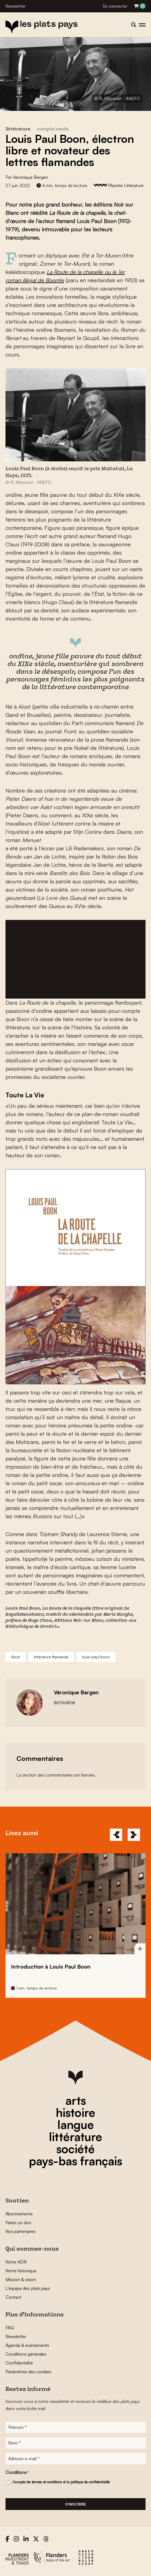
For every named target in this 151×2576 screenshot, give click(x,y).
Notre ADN (16, 2262)
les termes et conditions (44, 2482)
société (75, 2149)
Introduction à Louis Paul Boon (51, 1966)
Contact (13, 2297)
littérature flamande (51, 1656)
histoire (75, 2112)
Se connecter (115, 6)
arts (75, 2100)
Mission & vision (20, 2279)
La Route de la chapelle (67, 1609)
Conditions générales (25, 2354)
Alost (15, 1656)
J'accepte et (61, 2481)
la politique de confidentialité (88, 2482)
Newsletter (15, 6)
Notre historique (21, 2270)
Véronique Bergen (30, 177)
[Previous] (116, 1835)
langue (75, 2124)
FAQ (9, 2327)
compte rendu (53, 129)
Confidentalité (19, 2363)
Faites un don (18, 2222)
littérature (75, 2137)
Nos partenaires (20, 2231)
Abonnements (19, 2213)
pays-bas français (75, 2161)
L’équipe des (27, 2288)
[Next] (134, 1835)
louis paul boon (96, 1656)
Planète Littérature (126, 185)
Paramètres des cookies (28, 2371)
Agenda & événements (27, 2345)
